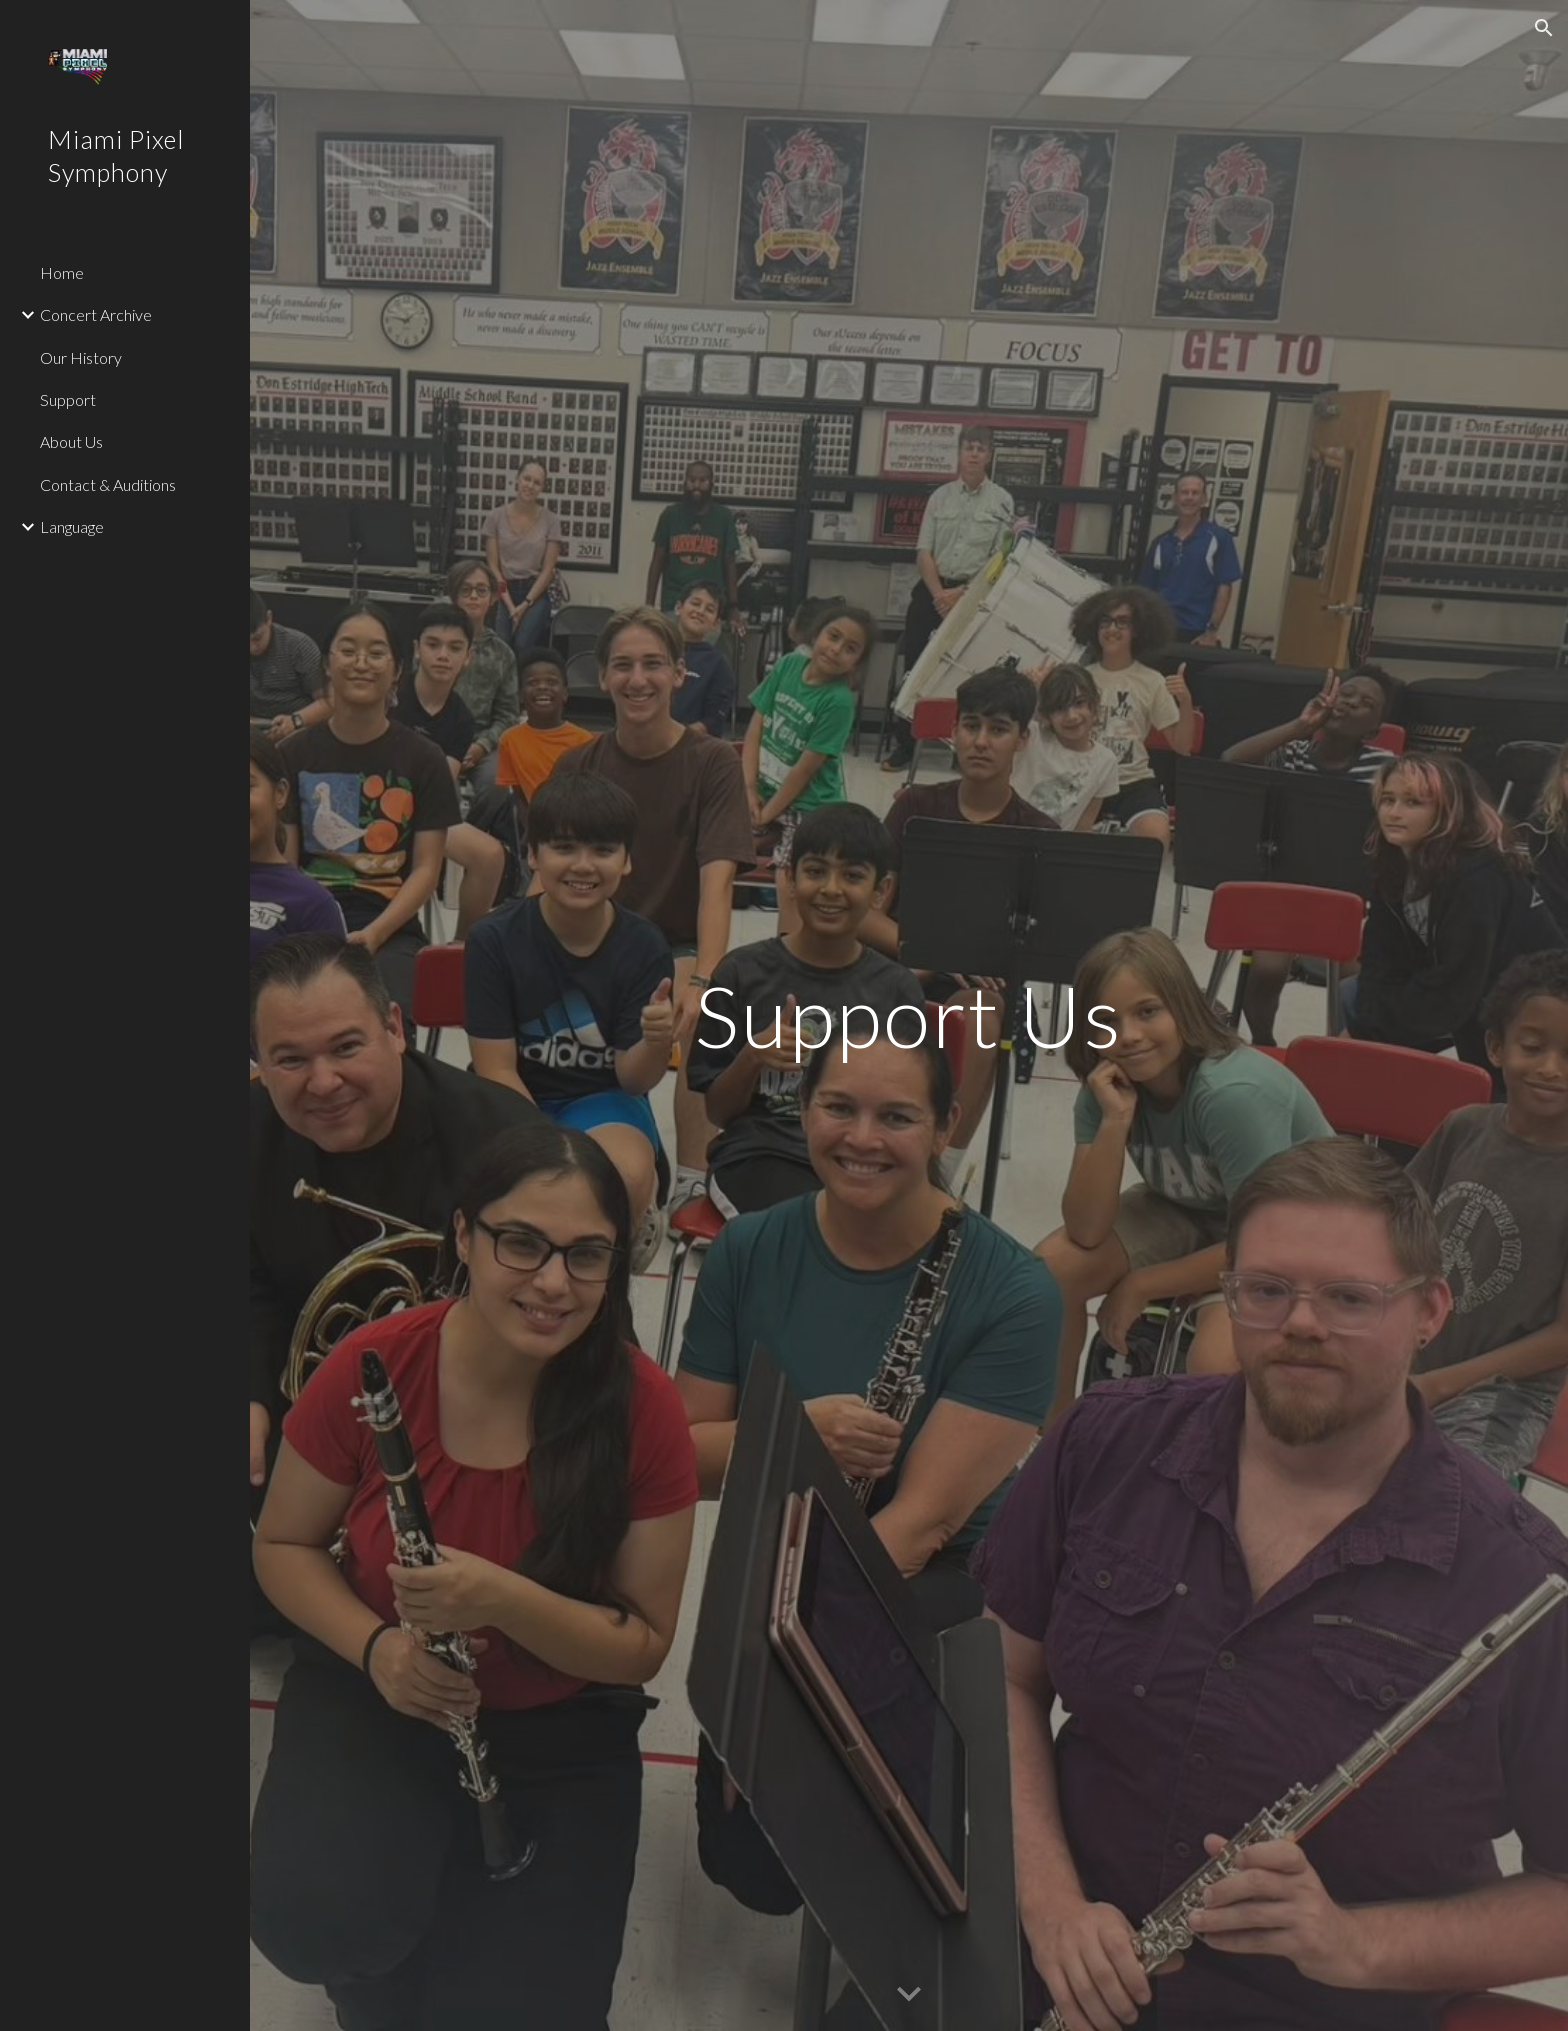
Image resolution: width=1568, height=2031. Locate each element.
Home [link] (62, 272)
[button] (1544, 28)
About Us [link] (71, 441)
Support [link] (68, 399)
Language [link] (72, 526)
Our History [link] (81, 357)
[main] (909, 1015)
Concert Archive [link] (96, 314)
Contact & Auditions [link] (108, 484)
